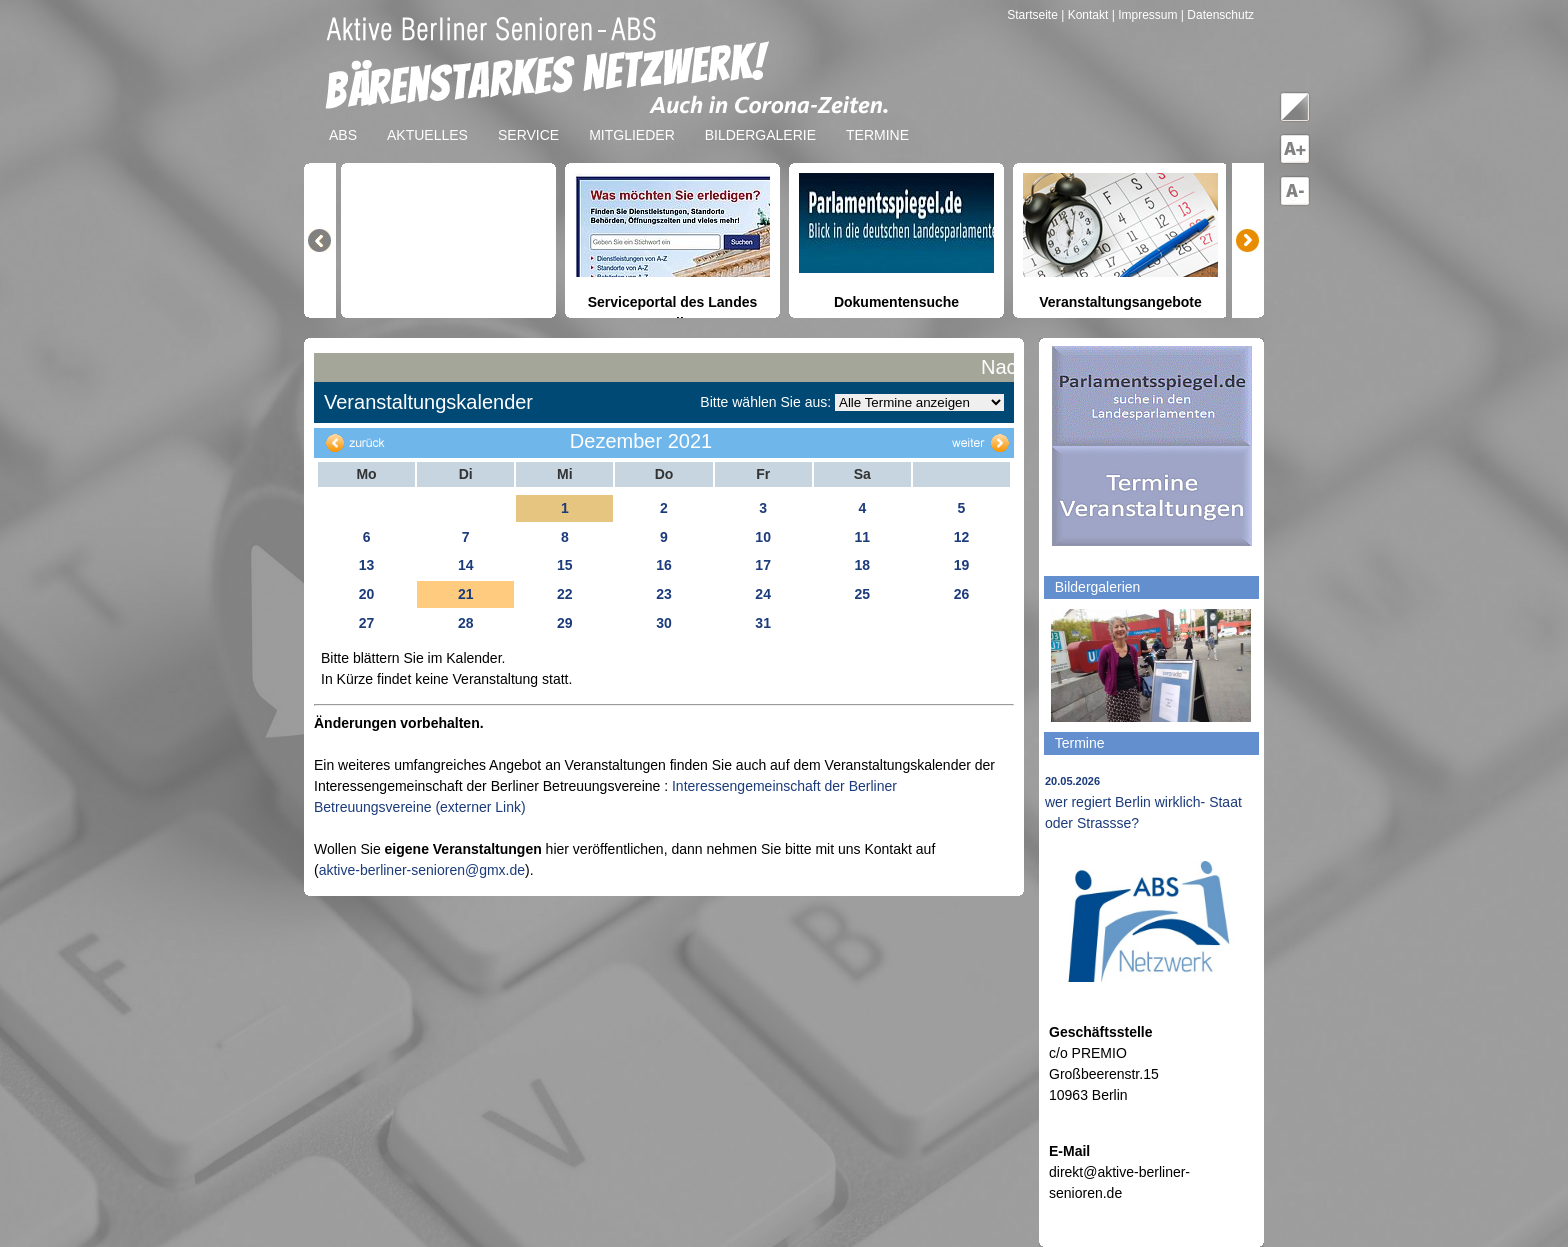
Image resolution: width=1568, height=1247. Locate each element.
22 (565, 594)
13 (367, 565)
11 (862, 537)
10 (763, 537)
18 (862, 565)
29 (565, 623)
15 (565, 565)
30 (664, 623)
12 (962, 537)
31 (763, 623)
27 (367, 623)
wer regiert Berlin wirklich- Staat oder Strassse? (1143, 803)
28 (466, 623)
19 (962, 565)
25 (862, 594)
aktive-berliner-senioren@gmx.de (422, 870)
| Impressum (1145, 15)
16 (664, 565)
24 (763, 594)
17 (763, 565)
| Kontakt (1086, 15)
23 (664, 594)
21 (466, 594)
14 (466, 565)
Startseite (1034, 15)
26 (962, 594)
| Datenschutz (1217, 15)
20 (367, 594)
